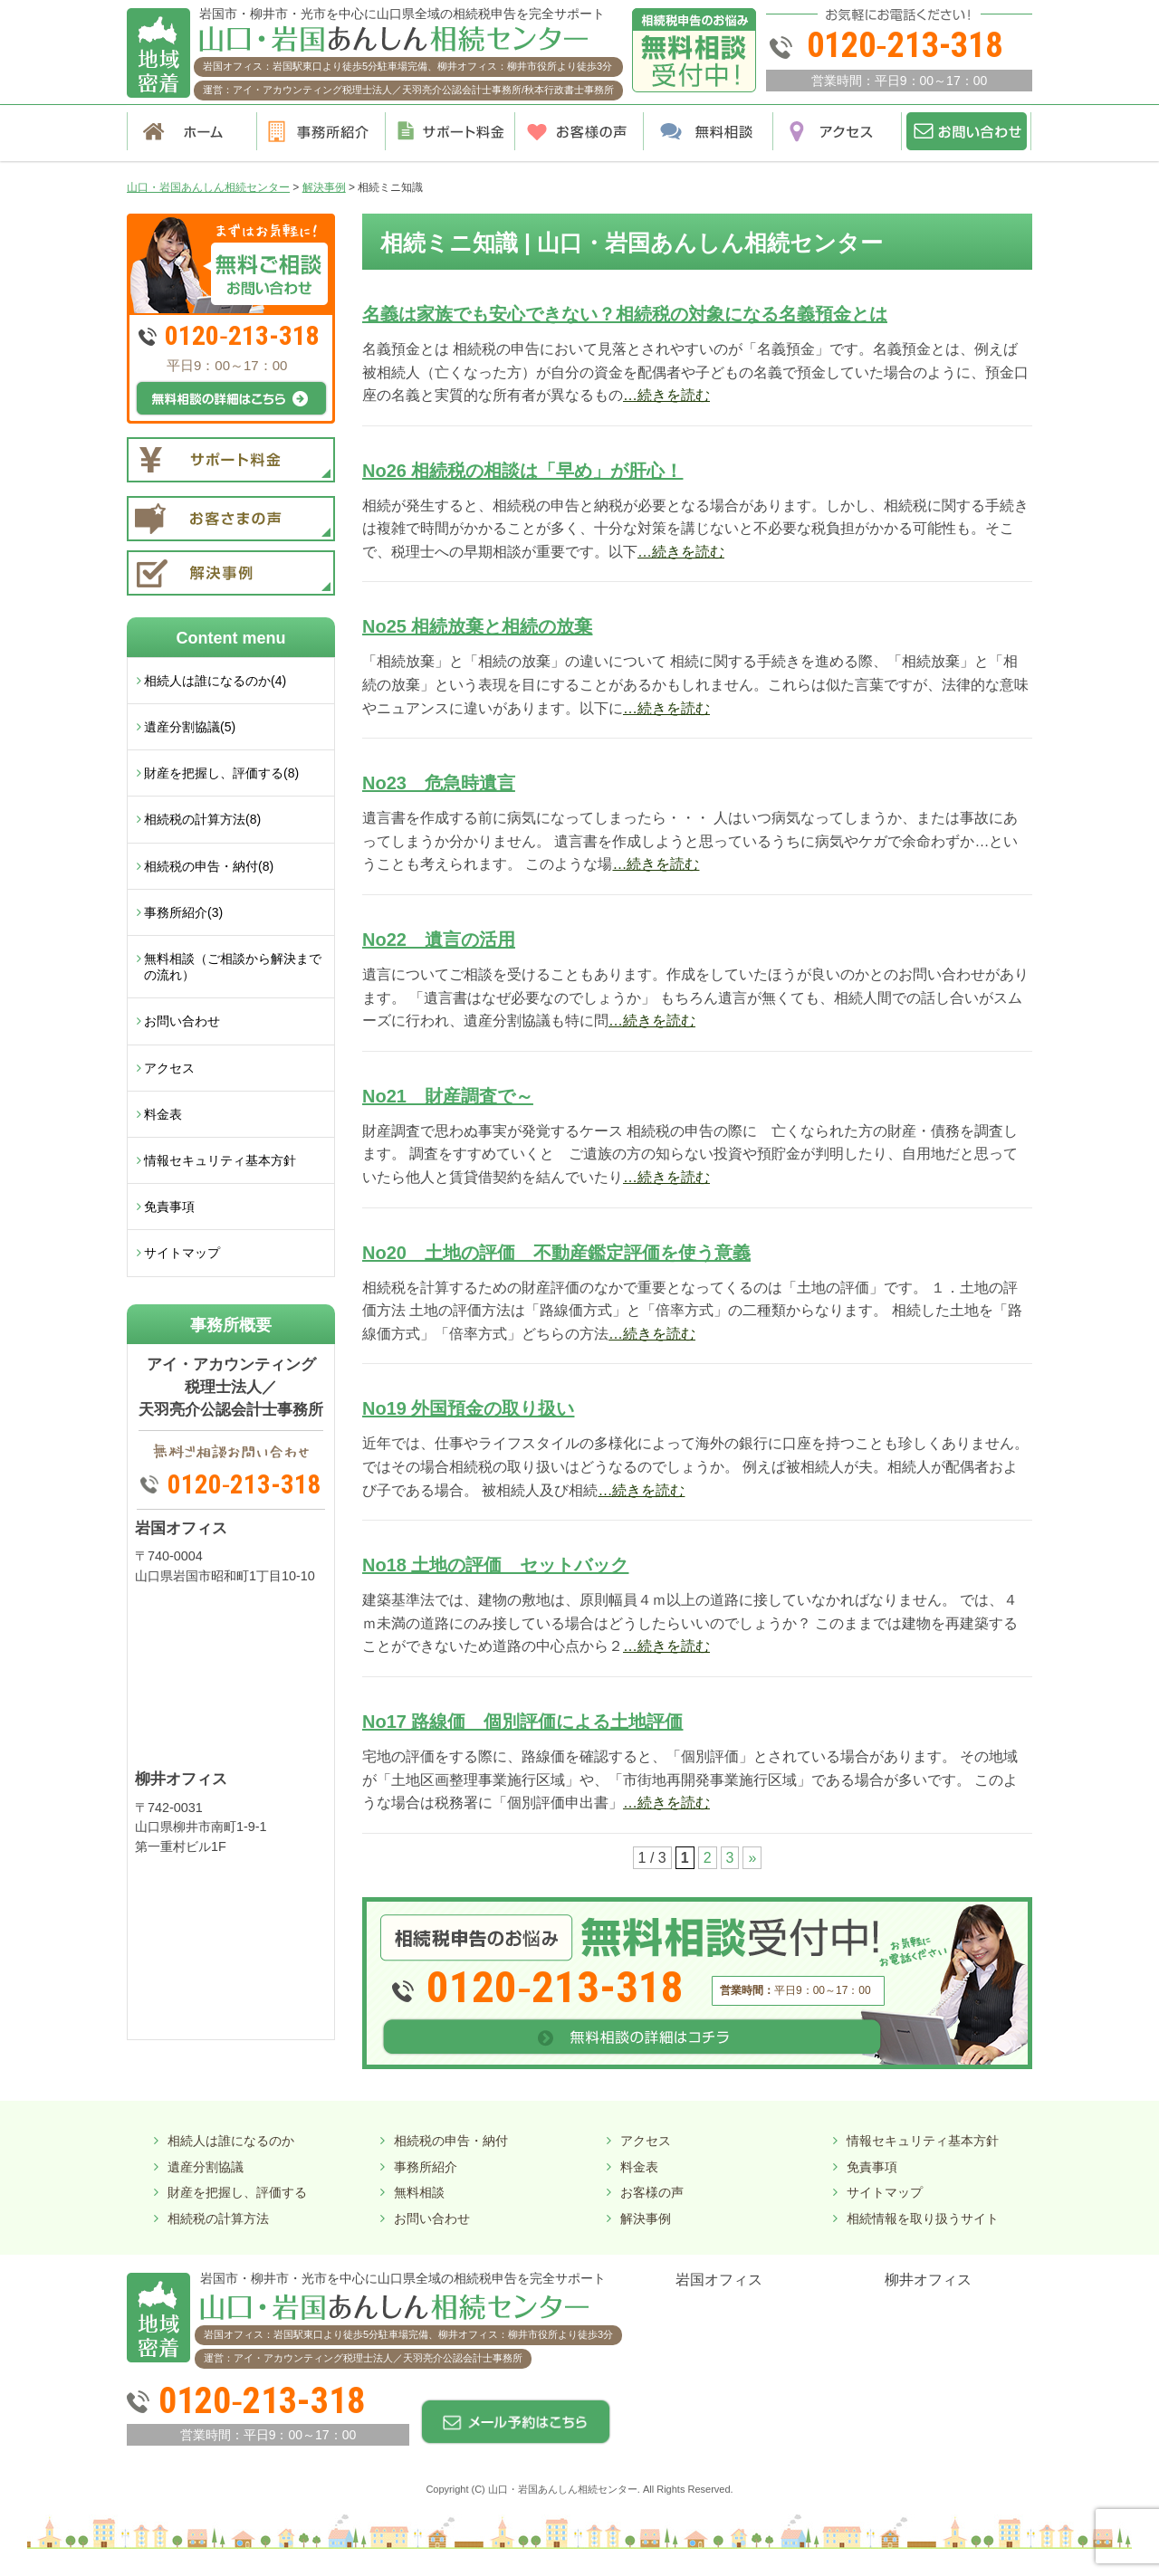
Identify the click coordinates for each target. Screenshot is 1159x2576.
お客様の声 (652, 2192)
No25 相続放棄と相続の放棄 (477, 626)
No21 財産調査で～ (447, 1096)
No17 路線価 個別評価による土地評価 (522, 1722)
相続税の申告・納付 (451, 2140)
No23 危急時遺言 (438, 783)
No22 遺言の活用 (438, 939)
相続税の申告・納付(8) (208, 866)
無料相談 (419, 2192)
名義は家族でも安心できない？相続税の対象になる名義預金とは (624, 314)
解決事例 (645, 2218)
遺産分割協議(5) (189, 727)
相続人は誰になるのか (231, 2140)
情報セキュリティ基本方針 (220, 1160)
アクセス (169, 1068)
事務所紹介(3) (183, 912)
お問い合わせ (182, 1021)
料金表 (163, 1114)
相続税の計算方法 (218, 2218)
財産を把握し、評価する (237, 2192)
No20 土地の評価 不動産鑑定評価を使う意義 (556, 1253)
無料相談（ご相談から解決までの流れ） (232, 966)
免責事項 (169, 1206)
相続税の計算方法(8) (202, 819)
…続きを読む (666, 395)
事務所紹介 (425, 2167)
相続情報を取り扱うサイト (923, 2218)
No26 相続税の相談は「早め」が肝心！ (522, 471)
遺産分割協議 (206, 2167)
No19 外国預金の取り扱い (468, 1408)
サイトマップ (182, 1252)
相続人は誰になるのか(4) (215, 680)
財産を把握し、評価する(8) (221, 773)
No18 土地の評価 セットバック (495, 1565)
